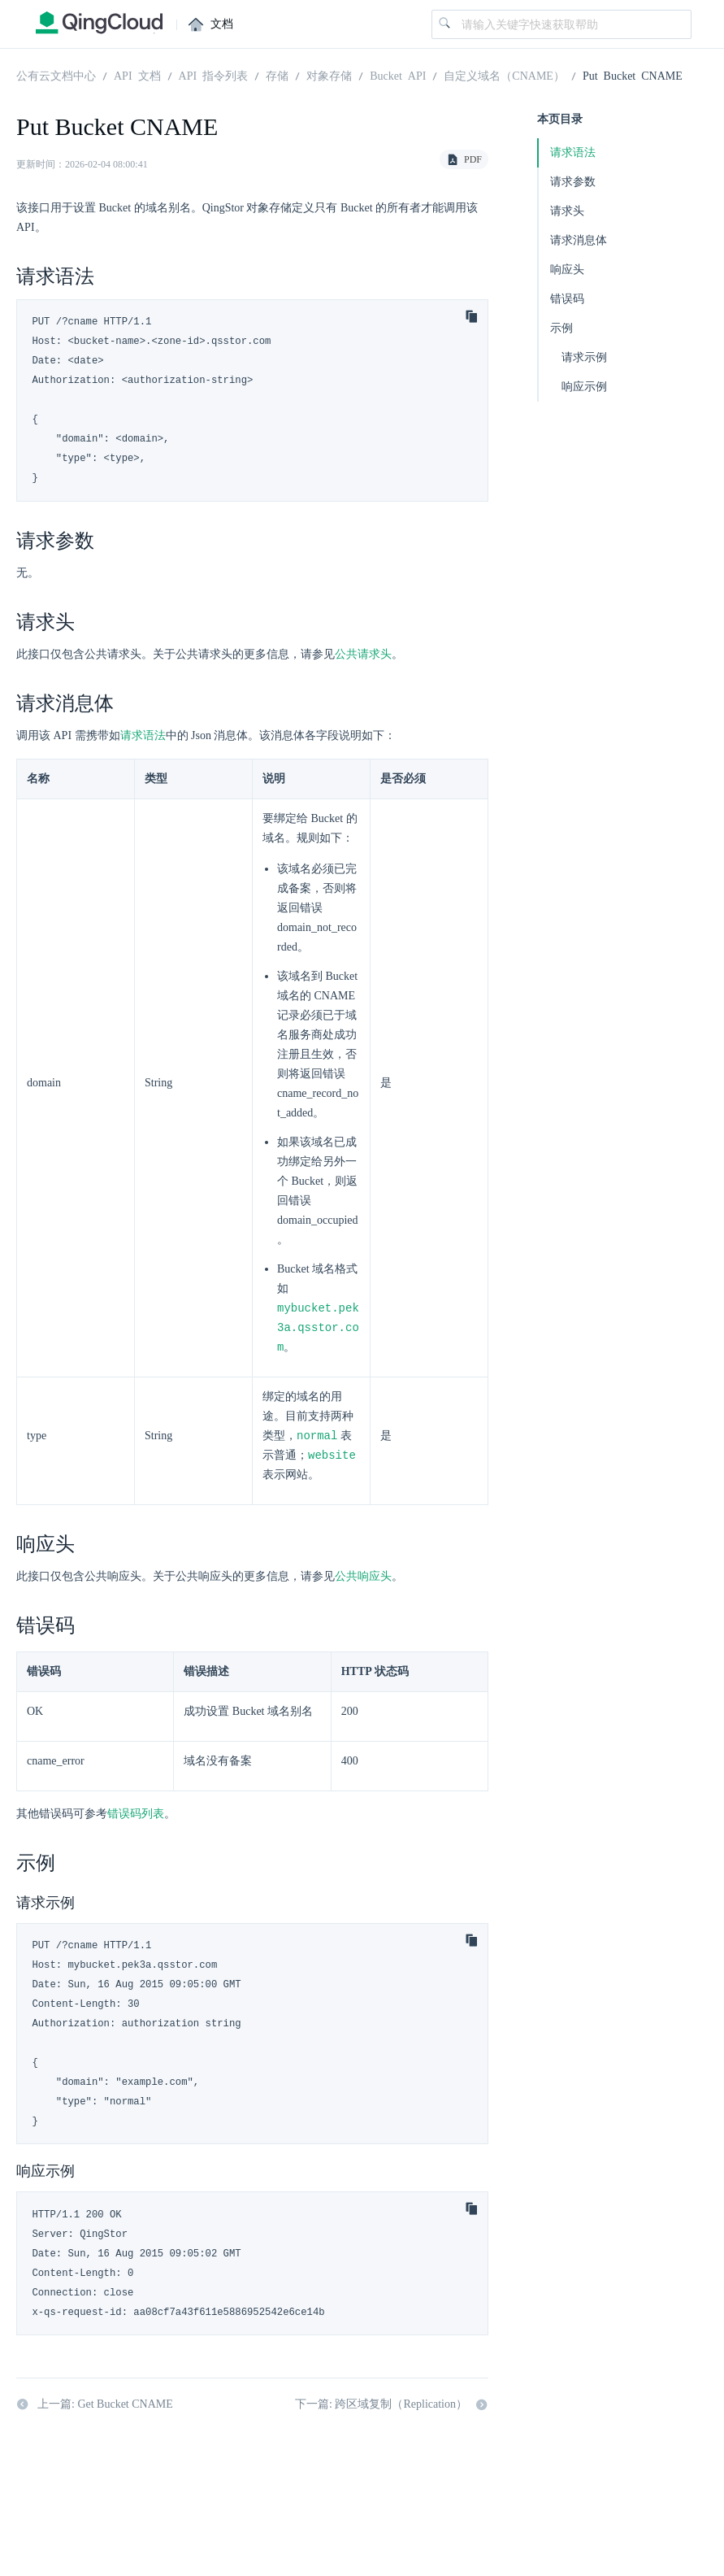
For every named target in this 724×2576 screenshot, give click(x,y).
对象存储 (329, 74)
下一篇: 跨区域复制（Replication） (391, 2408)
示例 (561, 328)
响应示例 (584, 387)
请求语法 (143, 735)
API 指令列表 (214, 74)
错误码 (567, 299)
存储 (277, 74)
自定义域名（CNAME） (504, 74)
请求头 (567, 211)
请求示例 (584, 357)
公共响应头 (363, 1580)
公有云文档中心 (56, 74)
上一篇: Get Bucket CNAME (94, 2408)
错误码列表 (135, 1818)
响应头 (567, 269)
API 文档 (137, 74)
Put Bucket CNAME (633, 74)
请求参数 (573, 182)
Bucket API (398, 74)
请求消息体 (578, 240)
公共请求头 (363, 654)
